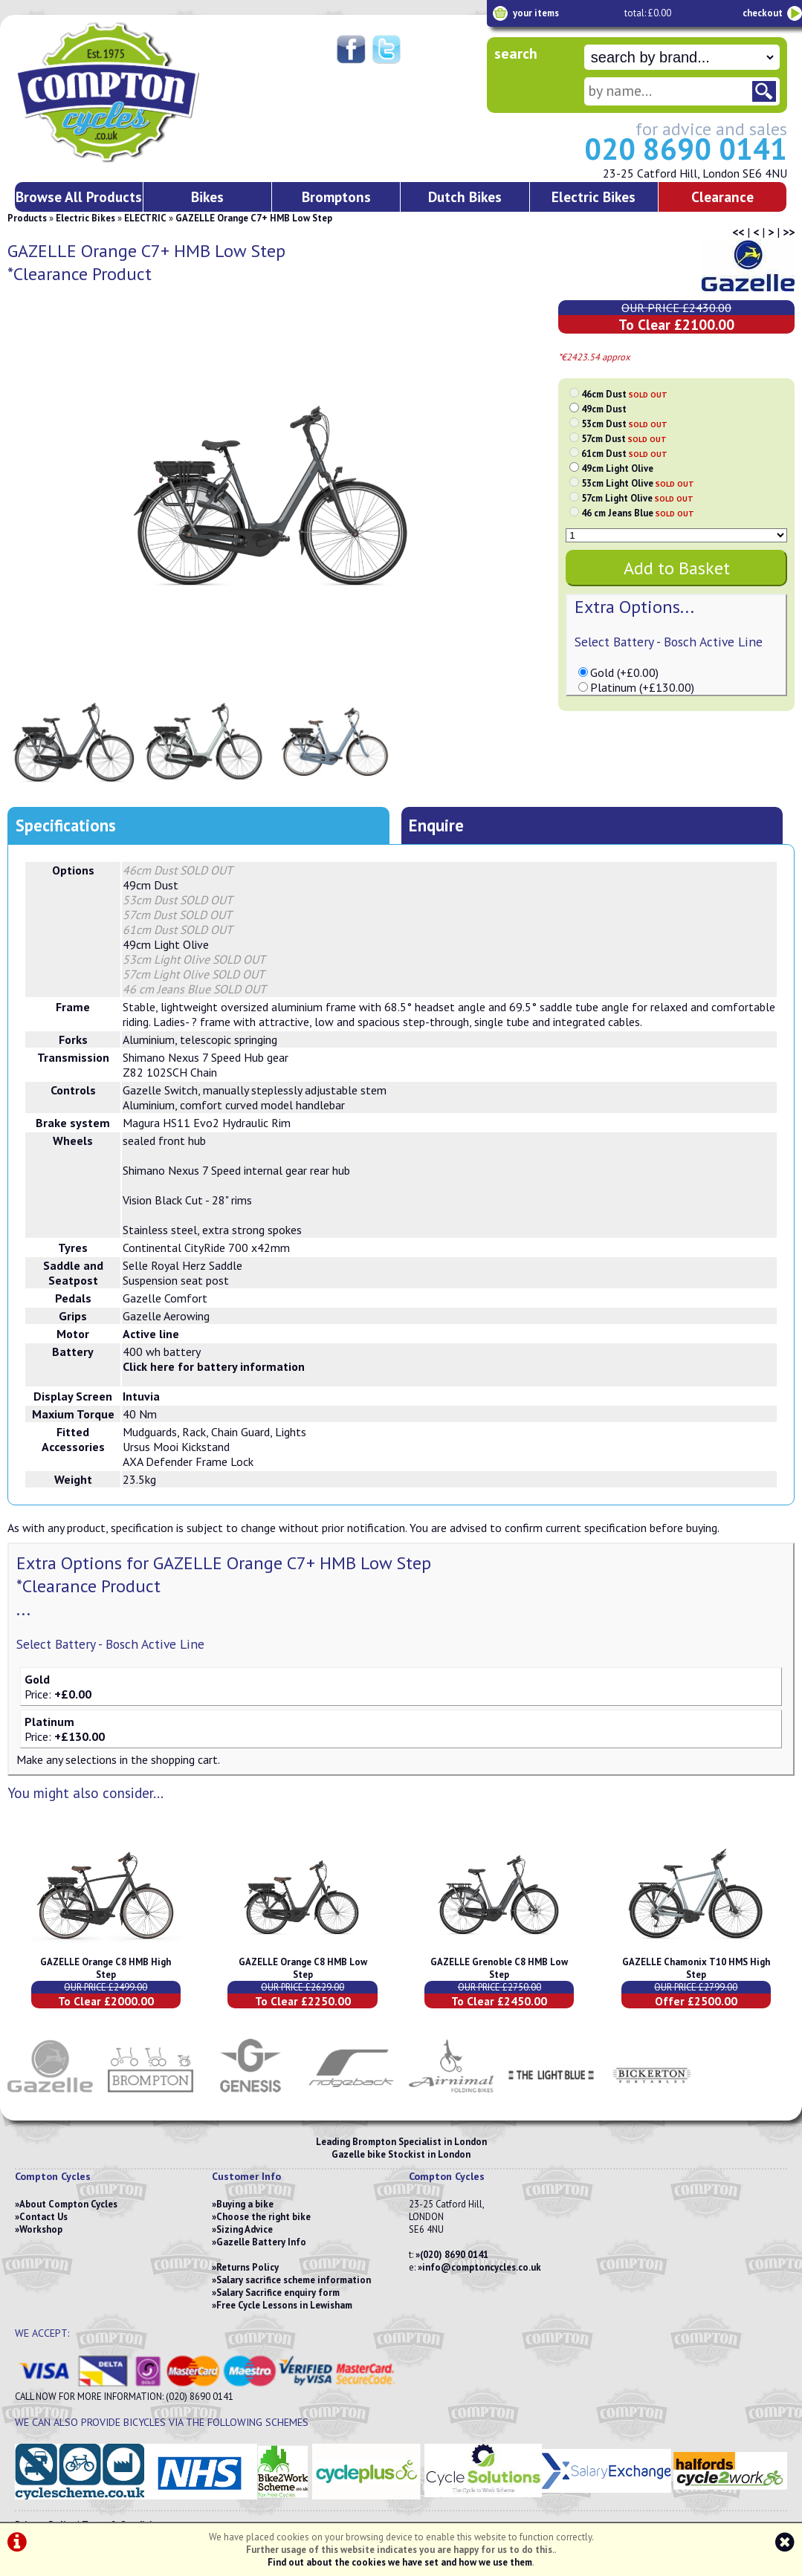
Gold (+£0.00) (624, 672)
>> (789, 231)
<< (738, 231)
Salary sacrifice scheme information (293, 2280)
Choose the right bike (263, 2216)
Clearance (722, 196)
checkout (763, 13)
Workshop (40, 2229)
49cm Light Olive (617, 468)
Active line (151, 1333)
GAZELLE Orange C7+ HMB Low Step (253, 218)
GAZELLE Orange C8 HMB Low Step (303, 1968)
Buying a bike (245, 2204)
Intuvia (141, 1396)
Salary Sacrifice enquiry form (278, 2292)
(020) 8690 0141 (454, 2254)
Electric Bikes (594, 196)
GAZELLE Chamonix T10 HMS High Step (696, 1968)
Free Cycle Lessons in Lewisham (284, 2305)
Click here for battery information (214, 1366)
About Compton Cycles (68, 2204)
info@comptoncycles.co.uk (481, 2267)
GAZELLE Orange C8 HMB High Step (105, 1968)
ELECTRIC (145, 218)
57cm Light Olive (637, 498)
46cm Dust (624, 394)
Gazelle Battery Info (261, 2242)
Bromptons (336, 196)
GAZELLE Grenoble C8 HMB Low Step (499, 1968)
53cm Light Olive (637, 483)
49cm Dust (604, 409)
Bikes (207, 196)
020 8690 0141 (685, 148)
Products (27, 218)
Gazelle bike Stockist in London (401, 2154)
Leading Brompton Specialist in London (401, 2141)
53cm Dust (624, 424)
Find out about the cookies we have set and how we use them (400, 2562)
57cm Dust (624, 438)
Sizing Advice (244, 2229)
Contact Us (43, 2216)
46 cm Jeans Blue (637, 513)
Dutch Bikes (465, 196)
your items (536, 13)
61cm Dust (624, 453)
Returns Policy (247, 2267)
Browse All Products (79, 196)
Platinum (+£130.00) (642, 687)
